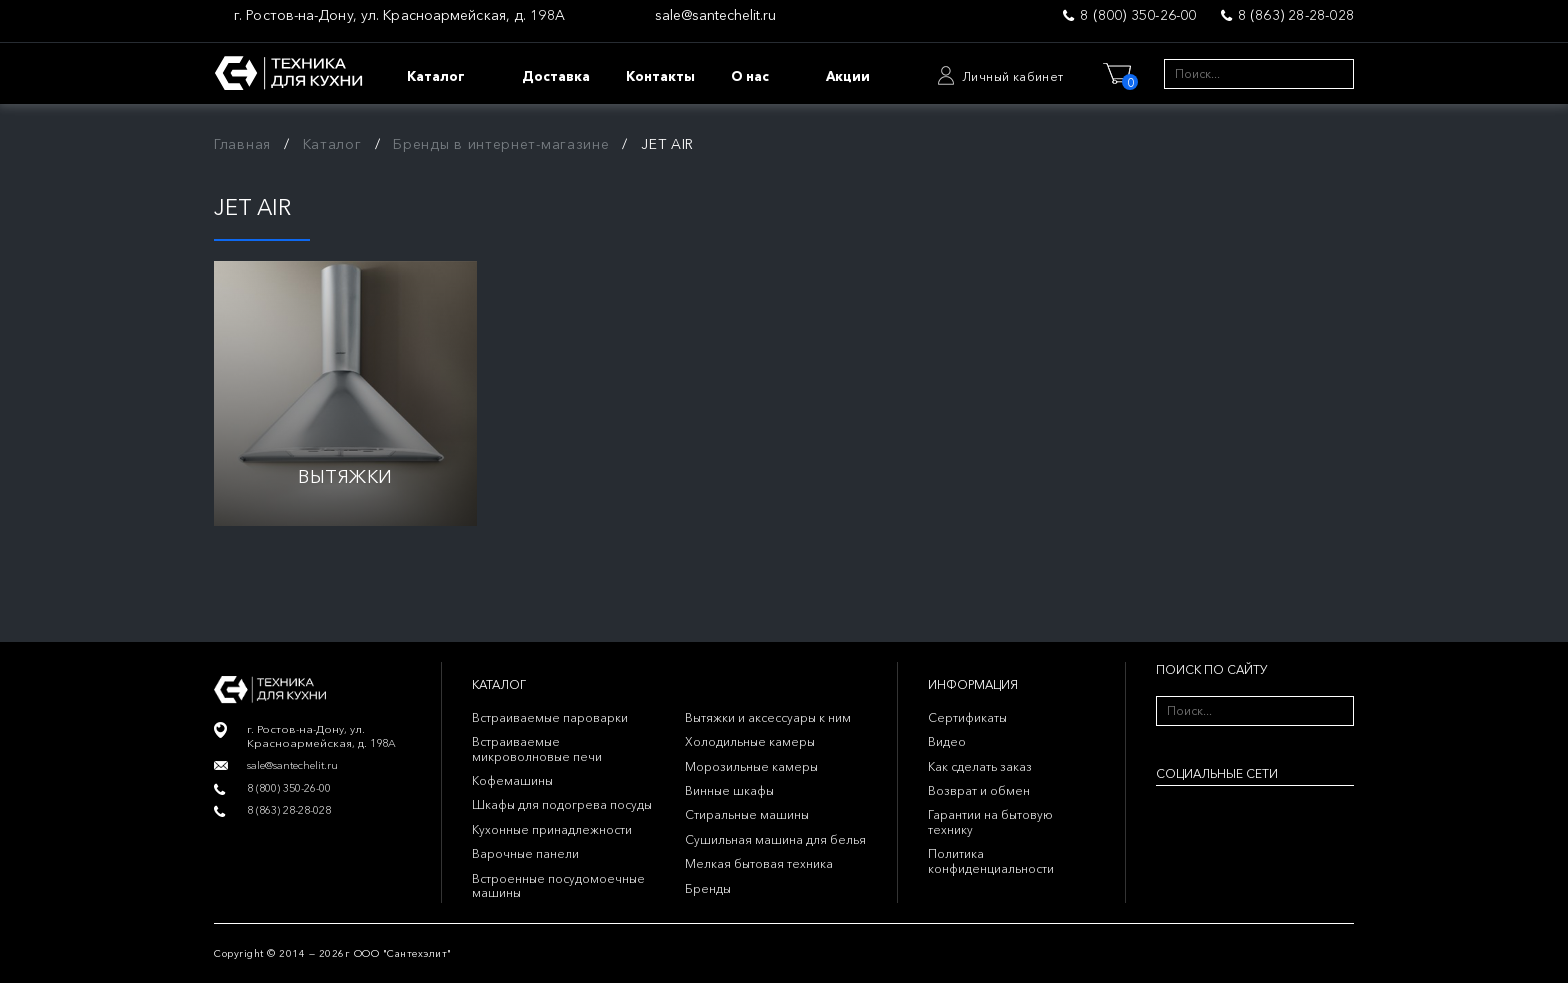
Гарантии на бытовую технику (990, 821)
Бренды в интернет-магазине (501, 144)
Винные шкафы (729, 790)
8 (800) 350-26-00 (1138, 15)
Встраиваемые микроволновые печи (537, 748)
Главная (242, 144)
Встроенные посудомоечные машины (558, 885)
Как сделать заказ (980, 766)
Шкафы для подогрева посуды (562, 804)
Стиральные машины (747, 814)
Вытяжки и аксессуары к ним (768, 717)
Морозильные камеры (751, 766)
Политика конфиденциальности (991, 860)
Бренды (708, 888)
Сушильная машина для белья (775, 839)
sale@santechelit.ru (715, 15)
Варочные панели (525, 853)
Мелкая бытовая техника (759, 863)
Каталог (332, 144)
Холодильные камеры (750, 741)
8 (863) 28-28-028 (1296, 15)
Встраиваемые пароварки (550, 717)
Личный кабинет (1013, 76)
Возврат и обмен (979, 790)
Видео (947, 741)
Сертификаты (967, 717)
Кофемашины (512, 780)
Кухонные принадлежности (552, 829)
